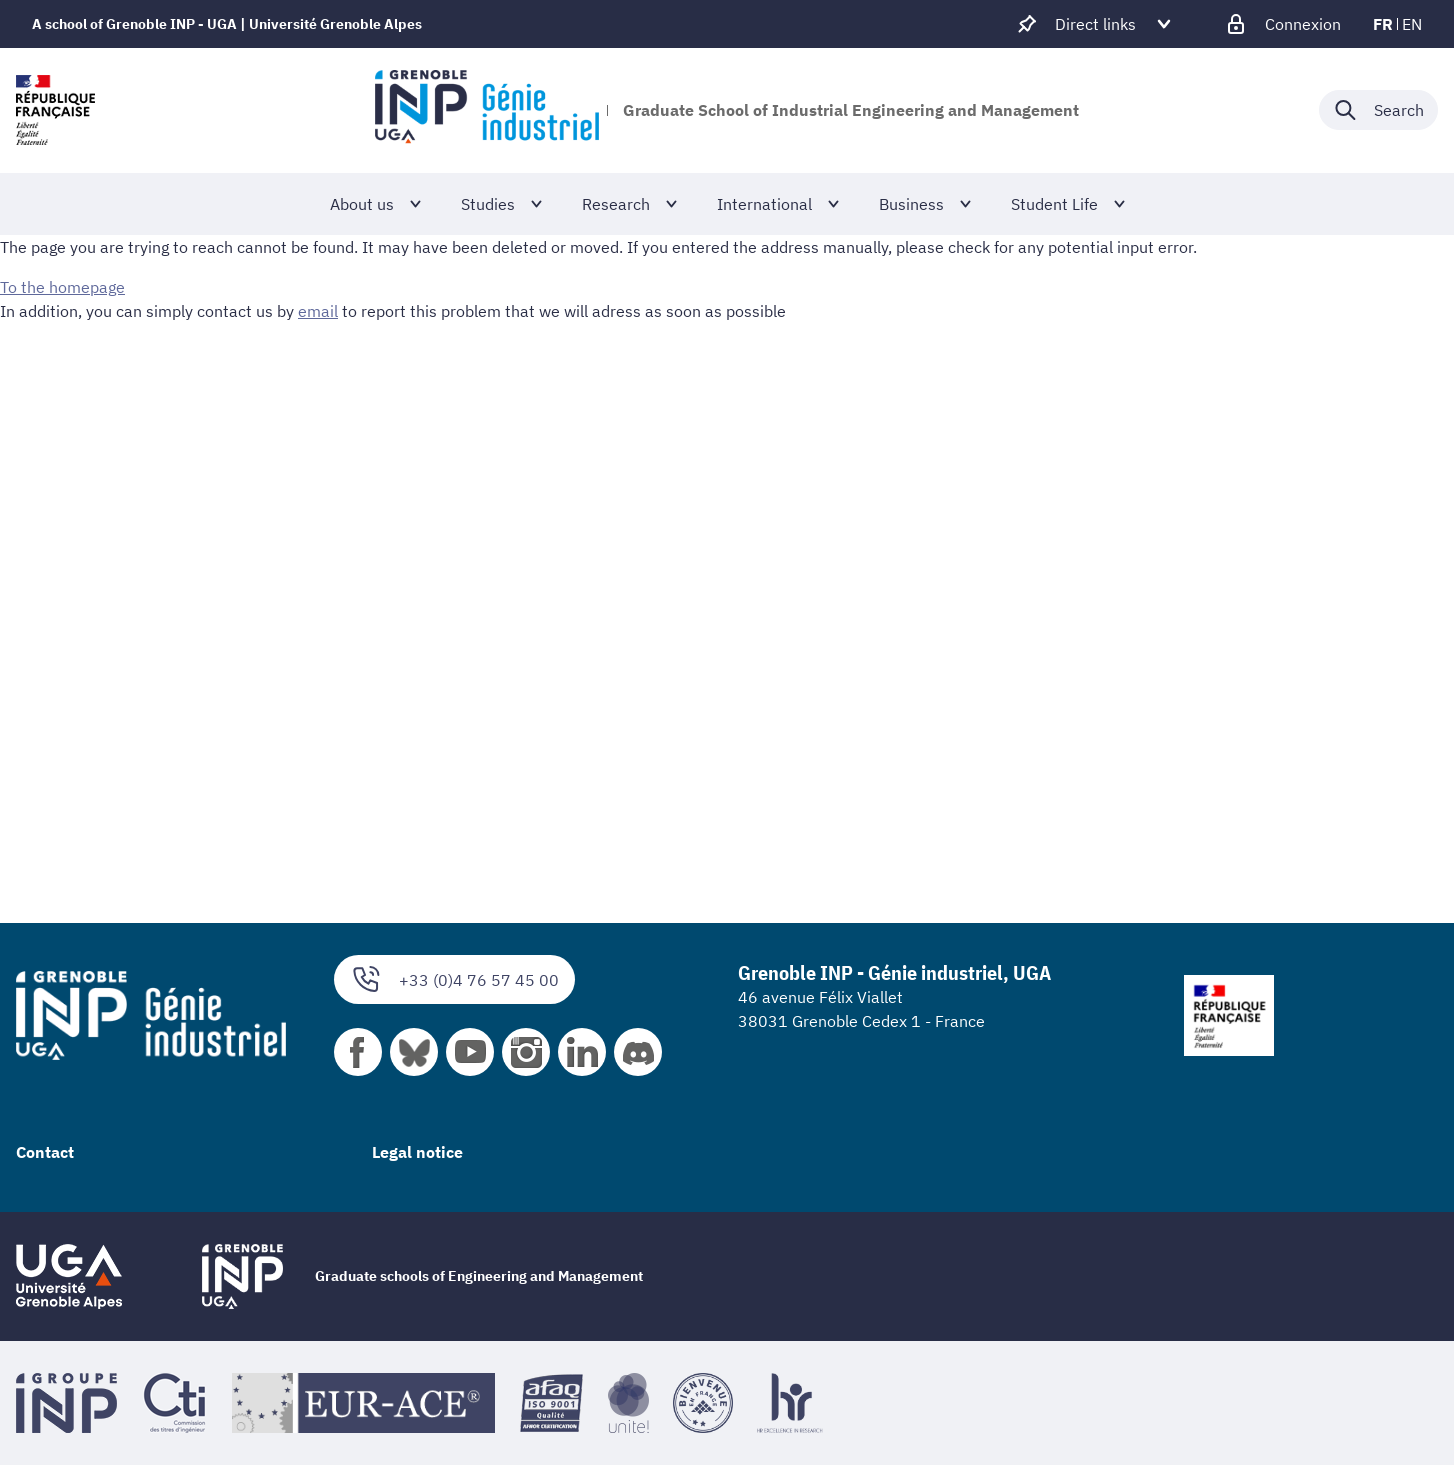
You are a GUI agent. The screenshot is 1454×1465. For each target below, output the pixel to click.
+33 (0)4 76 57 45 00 (454, 979)
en (1412, 24)
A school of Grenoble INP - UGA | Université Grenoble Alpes (227, 24)
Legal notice (417, 1152)
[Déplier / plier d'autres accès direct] (1095, 24)
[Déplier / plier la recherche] (1378, 110)
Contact (45, 1152)
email (318, 311)
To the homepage (62, 287)
